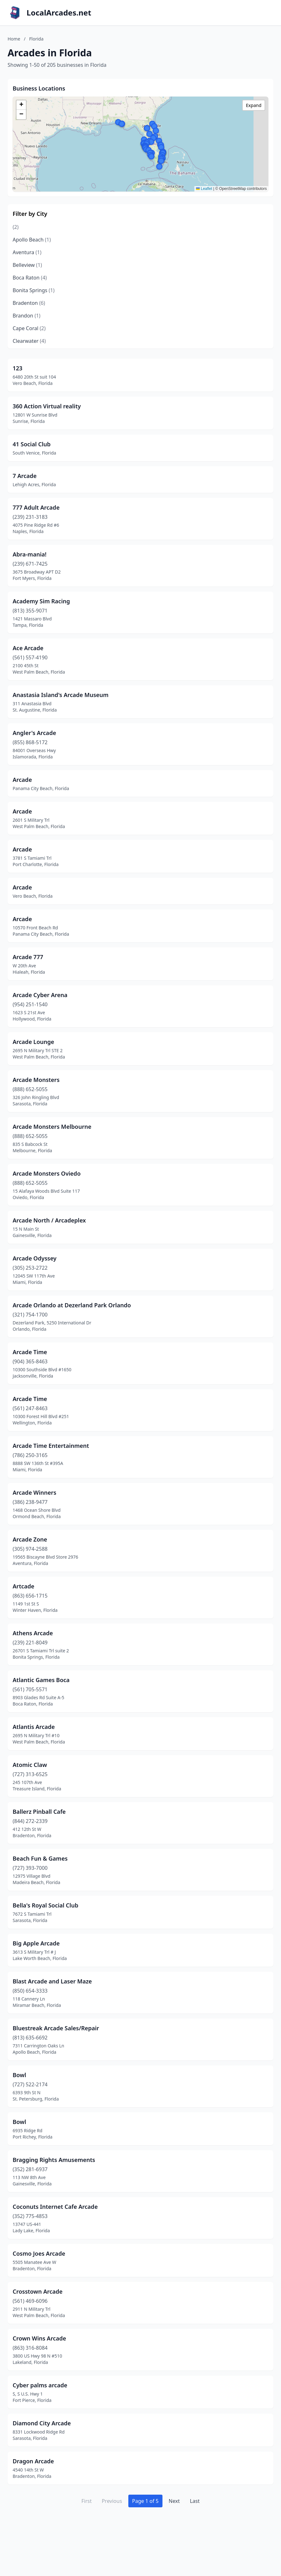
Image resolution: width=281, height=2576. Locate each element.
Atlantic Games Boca (41, 1680)
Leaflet (204, 188)
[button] (151, 156)
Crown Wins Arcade (39, 2338)
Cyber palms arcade (40, 2385)
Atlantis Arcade (34, 1727)
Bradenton (29, 302)
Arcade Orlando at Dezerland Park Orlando (72, 1305)
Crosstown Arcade (38, 2291)
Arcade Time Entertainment (51, 1445)
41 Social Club (32, 444)
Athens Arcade (33, 1633)
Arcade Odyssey (35, 1258)
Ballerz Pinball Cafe (39, 1811)
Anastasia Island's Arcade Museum (60, 695)
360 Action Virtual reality (47, 406)
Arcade (22, 779)
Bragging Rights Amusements (54, 2160)
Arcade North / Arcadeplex (49, 1220)
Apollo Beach (32, 239)
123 (17, 368)
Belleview (27, 264)
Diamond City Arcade (42, 2423)
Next (174, 2500)
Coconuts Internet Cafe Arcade (55, 2206)
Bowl (19, 2075)
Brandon (26, 315)
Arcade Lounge (33, 1042)
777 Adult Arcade (36, 507)
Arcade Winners (34, 1492)
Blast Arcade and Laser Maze (52, 1981)
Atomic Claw (30, 1765)
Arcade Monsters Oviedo (47, 1173)
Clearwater (29, 340)
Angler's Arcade (34, 733)
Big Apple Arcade (36, 1943)
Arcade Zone (30, 1539)
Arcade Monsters (36, 1080)
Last (195, 2500)
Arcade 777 (28, 957)
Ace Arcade (28, 648)
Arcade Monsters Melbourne (52, 1126)
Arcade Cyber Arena (40, 995)
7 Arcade (25, 476)
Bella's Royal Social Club (45, 1905)
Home (14, 39)
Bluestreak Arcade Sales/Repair (56, 2028)
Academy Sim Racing (41, 601)
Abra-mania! (29, 554)
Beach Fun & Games (40, 1858)
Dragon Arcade (33, 2461)
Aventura (27, 252)
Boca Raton (30, 277)
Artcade (23, 1586)
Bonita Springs (34, 290)
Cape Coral (29, 328)
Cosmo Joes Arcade (39, 2253)
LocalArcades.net (59, 13)
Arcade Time (30, 1352)
